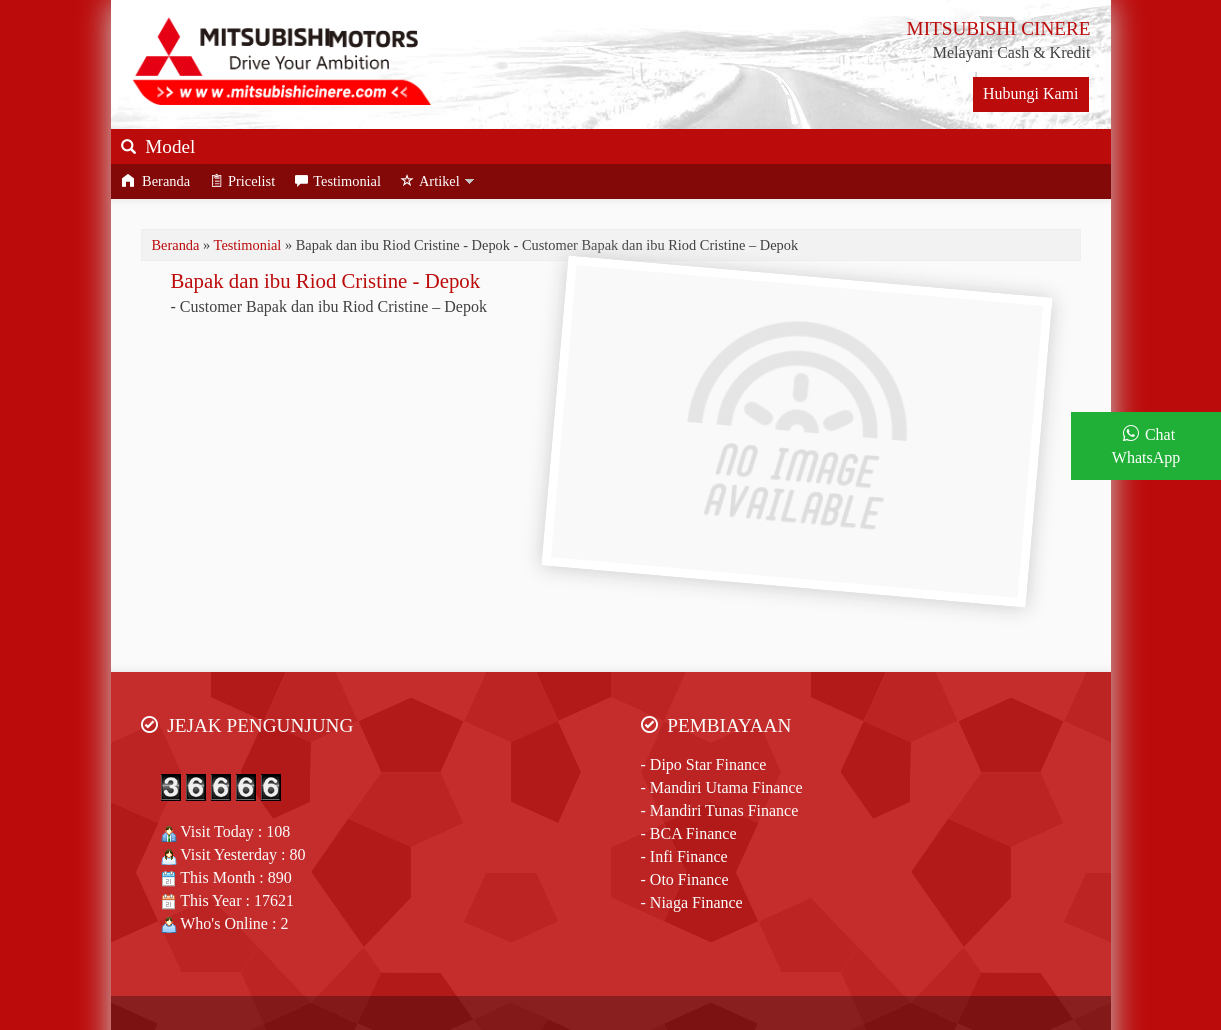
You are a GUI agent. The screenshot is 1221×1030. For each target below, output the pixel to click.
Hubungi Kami (1031, 93)
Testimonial (338, 181)
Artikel (430, 181)
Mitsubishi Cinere (516, 969)
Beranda (156, 181)
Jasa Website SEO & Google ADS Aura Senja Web (610, 991)
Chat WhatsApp (1146, 446)
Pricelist (242, 181)
